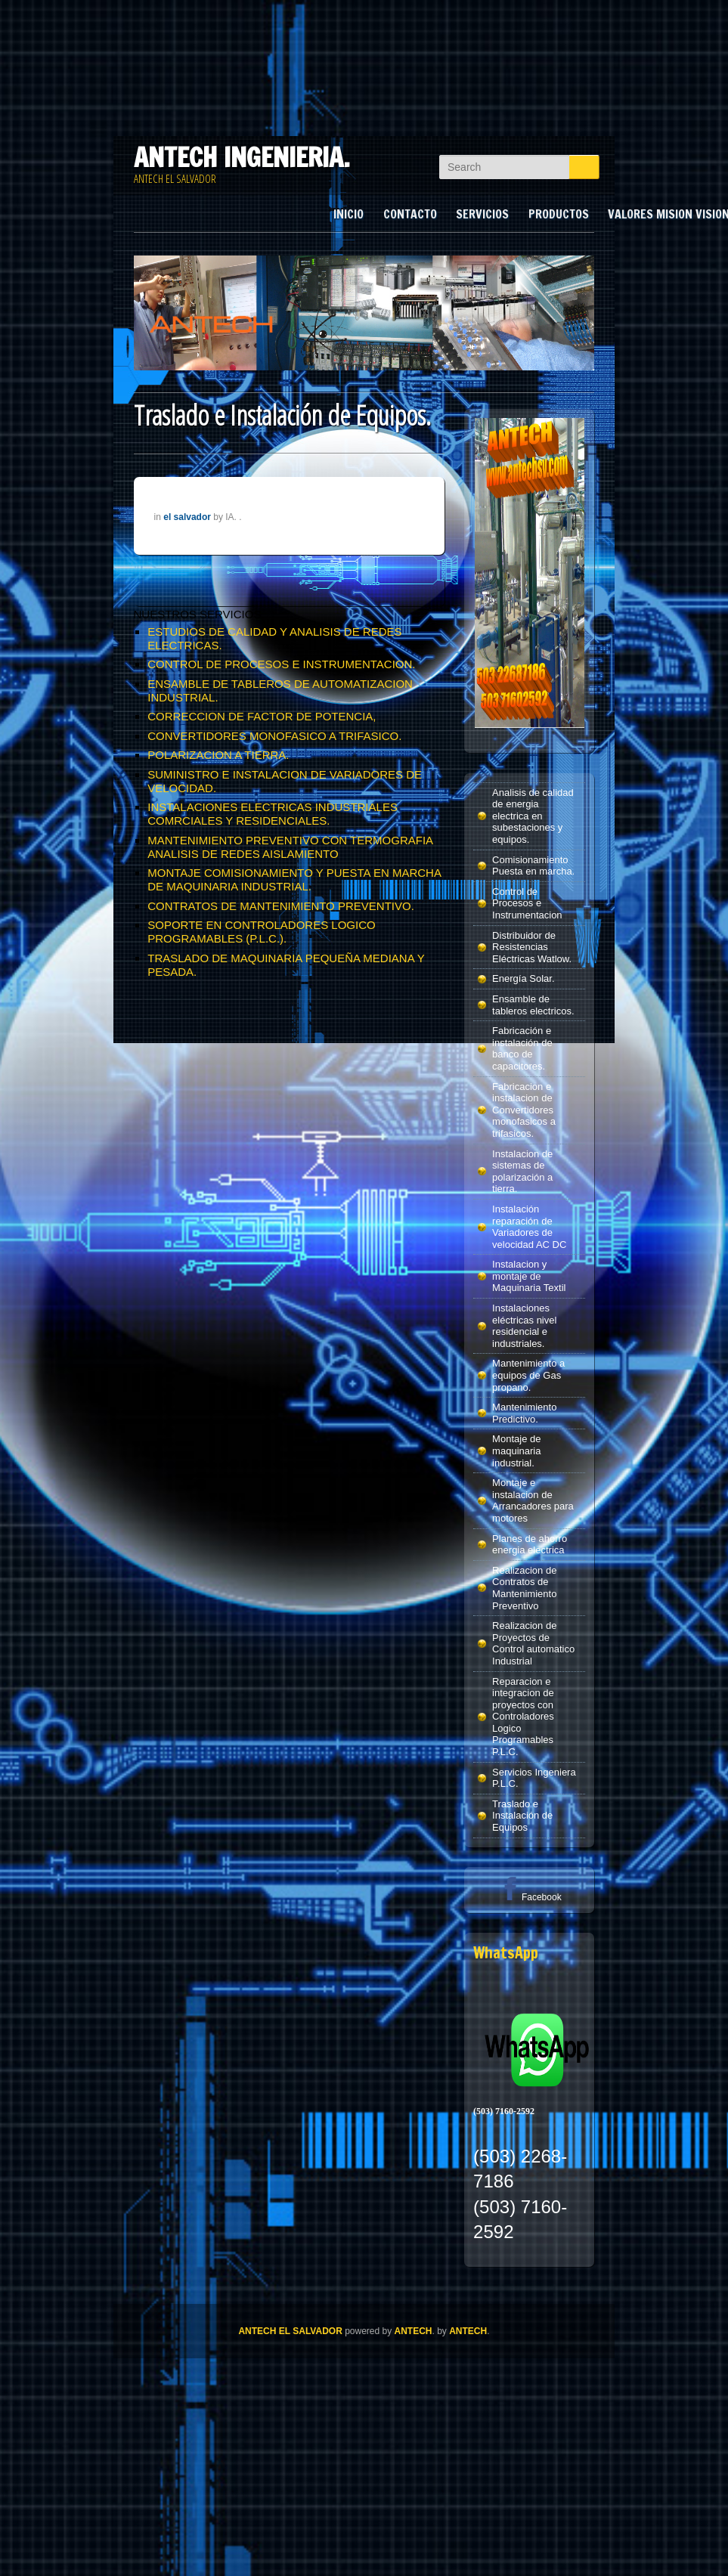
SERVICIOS (482, 214)
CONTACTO (410, 214)
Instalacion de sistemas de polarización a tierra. (522, 1171)
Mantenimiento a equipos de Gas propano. (528, 1375)
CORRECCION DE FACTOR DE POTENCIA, (261, 716)
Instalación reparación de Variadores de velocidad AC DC (529, 1226)
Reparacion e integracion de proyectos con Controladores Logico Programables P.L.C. (523, 1717)
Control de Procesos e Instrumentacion (527, 903)
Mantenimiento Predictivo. (524, 1413)
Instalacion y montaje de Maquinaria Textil (528, 1276)
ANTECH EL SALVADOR (290, 2331)
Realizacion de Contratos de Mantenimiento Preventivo (524, 1588)
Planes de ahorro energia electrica (529, 1544)
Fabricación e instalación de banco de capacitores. (522, 1048)
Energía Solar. (523, 978)
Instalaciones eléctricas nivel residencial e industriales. (524, 1325)
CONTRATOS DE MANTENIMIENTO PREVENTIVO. (280, 905)
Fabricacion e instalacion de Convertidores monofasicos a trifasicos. (524, 1110)
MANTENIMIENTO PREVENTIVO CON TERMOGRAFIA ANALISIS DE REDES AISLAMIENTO (289, 847)
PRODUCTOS (558, 214)
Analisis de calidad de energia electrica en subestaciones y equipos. (533, 816)
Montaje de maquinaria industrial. (516, 1450)
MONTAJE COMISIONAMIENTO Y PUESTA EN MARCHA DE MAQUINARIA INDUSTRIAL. (294, 879)
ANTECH (413, 2331)
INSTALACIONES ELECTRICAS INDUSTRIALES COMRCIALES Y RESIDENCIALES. (272, 813)
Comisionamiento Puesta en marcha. (533, 866)
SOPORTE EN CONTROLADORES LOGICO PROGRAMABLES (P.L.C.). (261, 931)
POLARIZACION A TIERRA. (218, 754)
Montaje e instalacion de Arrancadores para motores (533, 1500)
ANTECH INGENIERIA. (242, 157)
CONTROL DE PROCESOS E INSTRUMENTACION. (281, 664)
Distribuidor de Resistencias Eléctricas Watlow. (532, 947)
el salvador (187, 517)
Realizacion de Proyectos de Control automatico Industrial (533, 1643)
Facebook (529, 1897)
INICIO (348, 214)
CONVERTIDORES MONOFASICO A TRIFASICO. (274, 735)
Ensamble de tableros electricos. (533, 1005)
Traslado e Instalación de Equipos (522, 1815)
